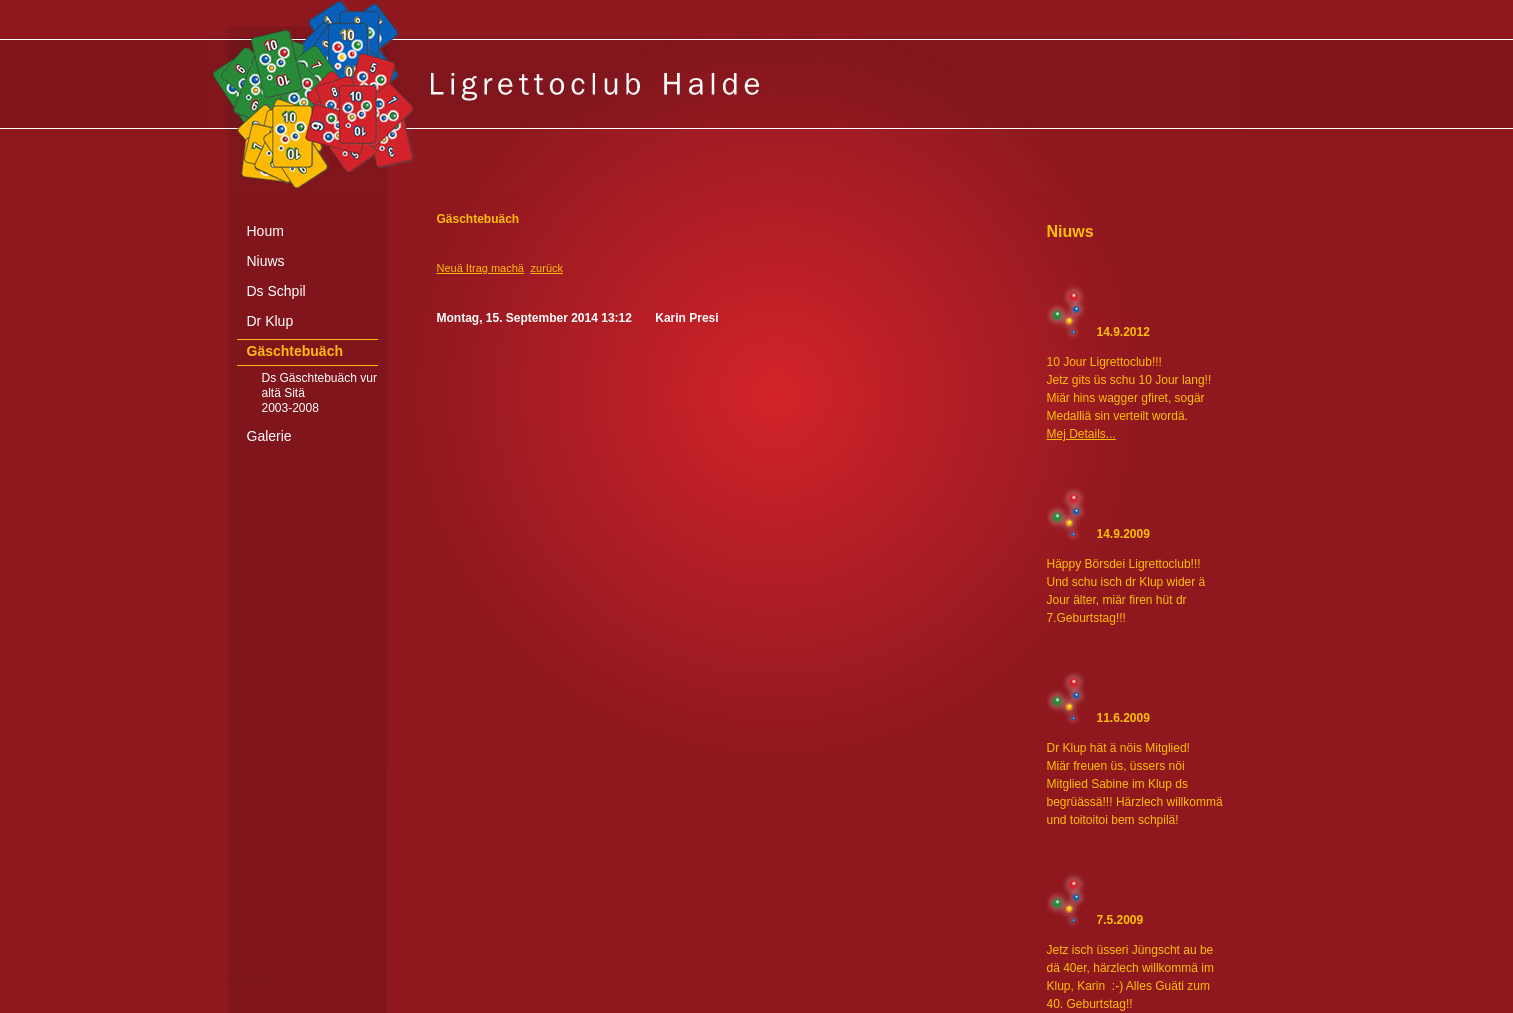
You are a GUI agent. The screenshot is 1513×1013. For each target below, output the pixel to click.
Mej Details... (1081, 434)
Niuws (266, 261)
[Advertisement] (757, 997)
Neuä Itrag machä (480, 268)
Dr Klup (270, 321)
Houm (265, 231)
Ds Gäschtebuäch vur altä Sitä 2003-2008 (319, 393)
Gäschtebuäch (295, 351)
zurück (547, 268)
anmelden (252, 980)
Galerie (269, 436)
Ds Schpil (276, 291)
